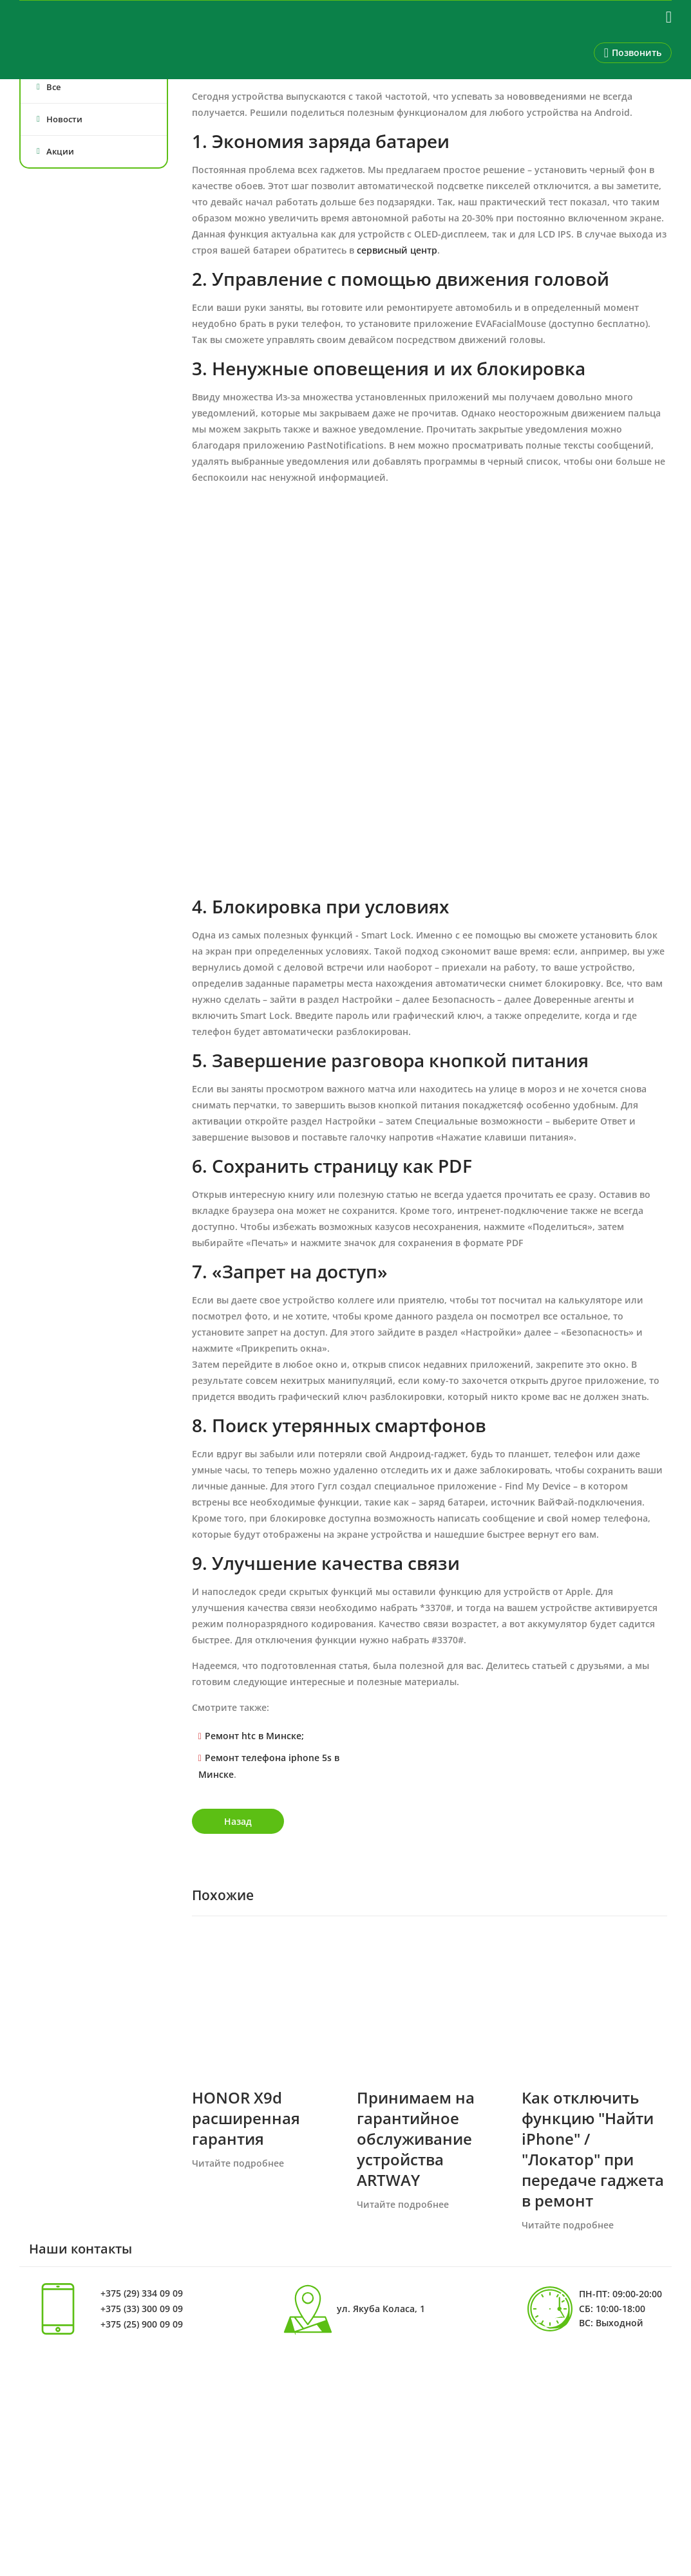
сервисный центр (397, 250)
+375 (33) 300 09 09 (141, 2308)
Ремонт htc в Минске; (254, 1736)
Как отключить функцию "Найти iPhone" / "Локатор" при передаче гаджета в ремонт (593, 2149)
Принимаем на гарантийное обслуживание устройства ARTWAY (416, 2138)
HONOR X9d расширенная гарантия (246, 2118)
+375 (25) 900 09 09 (141, 2324)
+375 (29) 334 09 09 (141, 2293)
